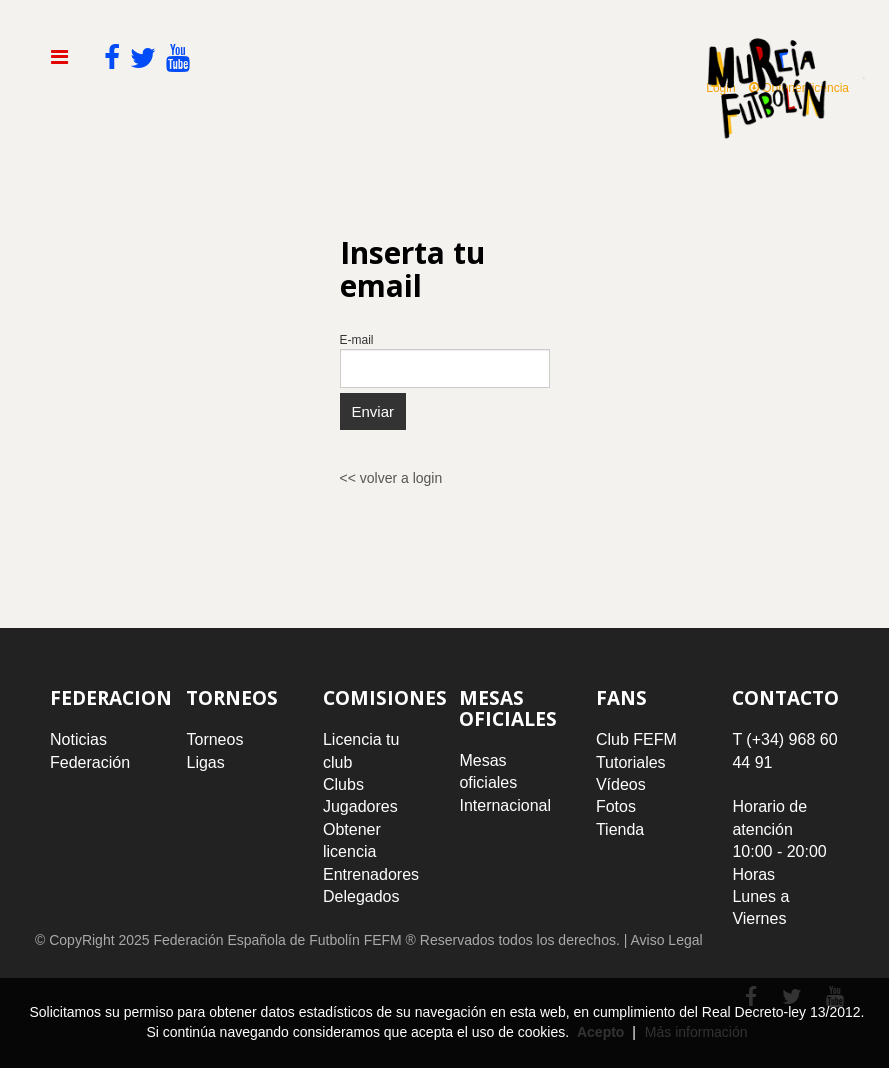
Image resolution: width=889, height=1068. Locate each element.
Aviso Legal (666, 940)
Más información (696, 1032)
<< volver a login (391, 478)
